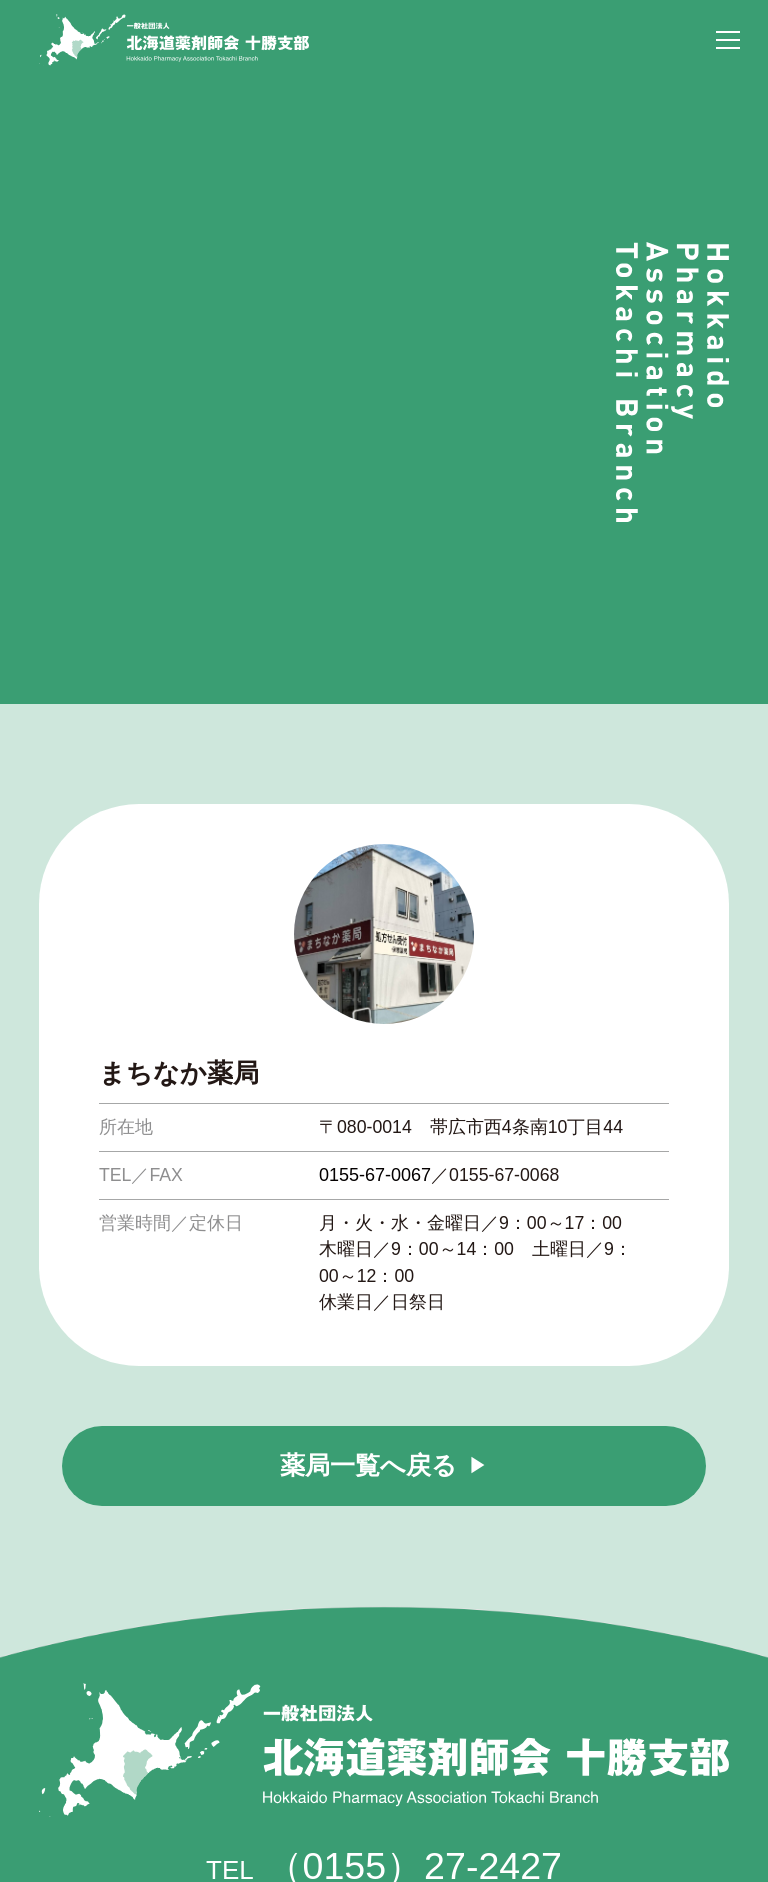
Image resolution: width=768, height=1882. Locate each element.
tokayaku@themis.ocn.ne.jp (426, 1755)
